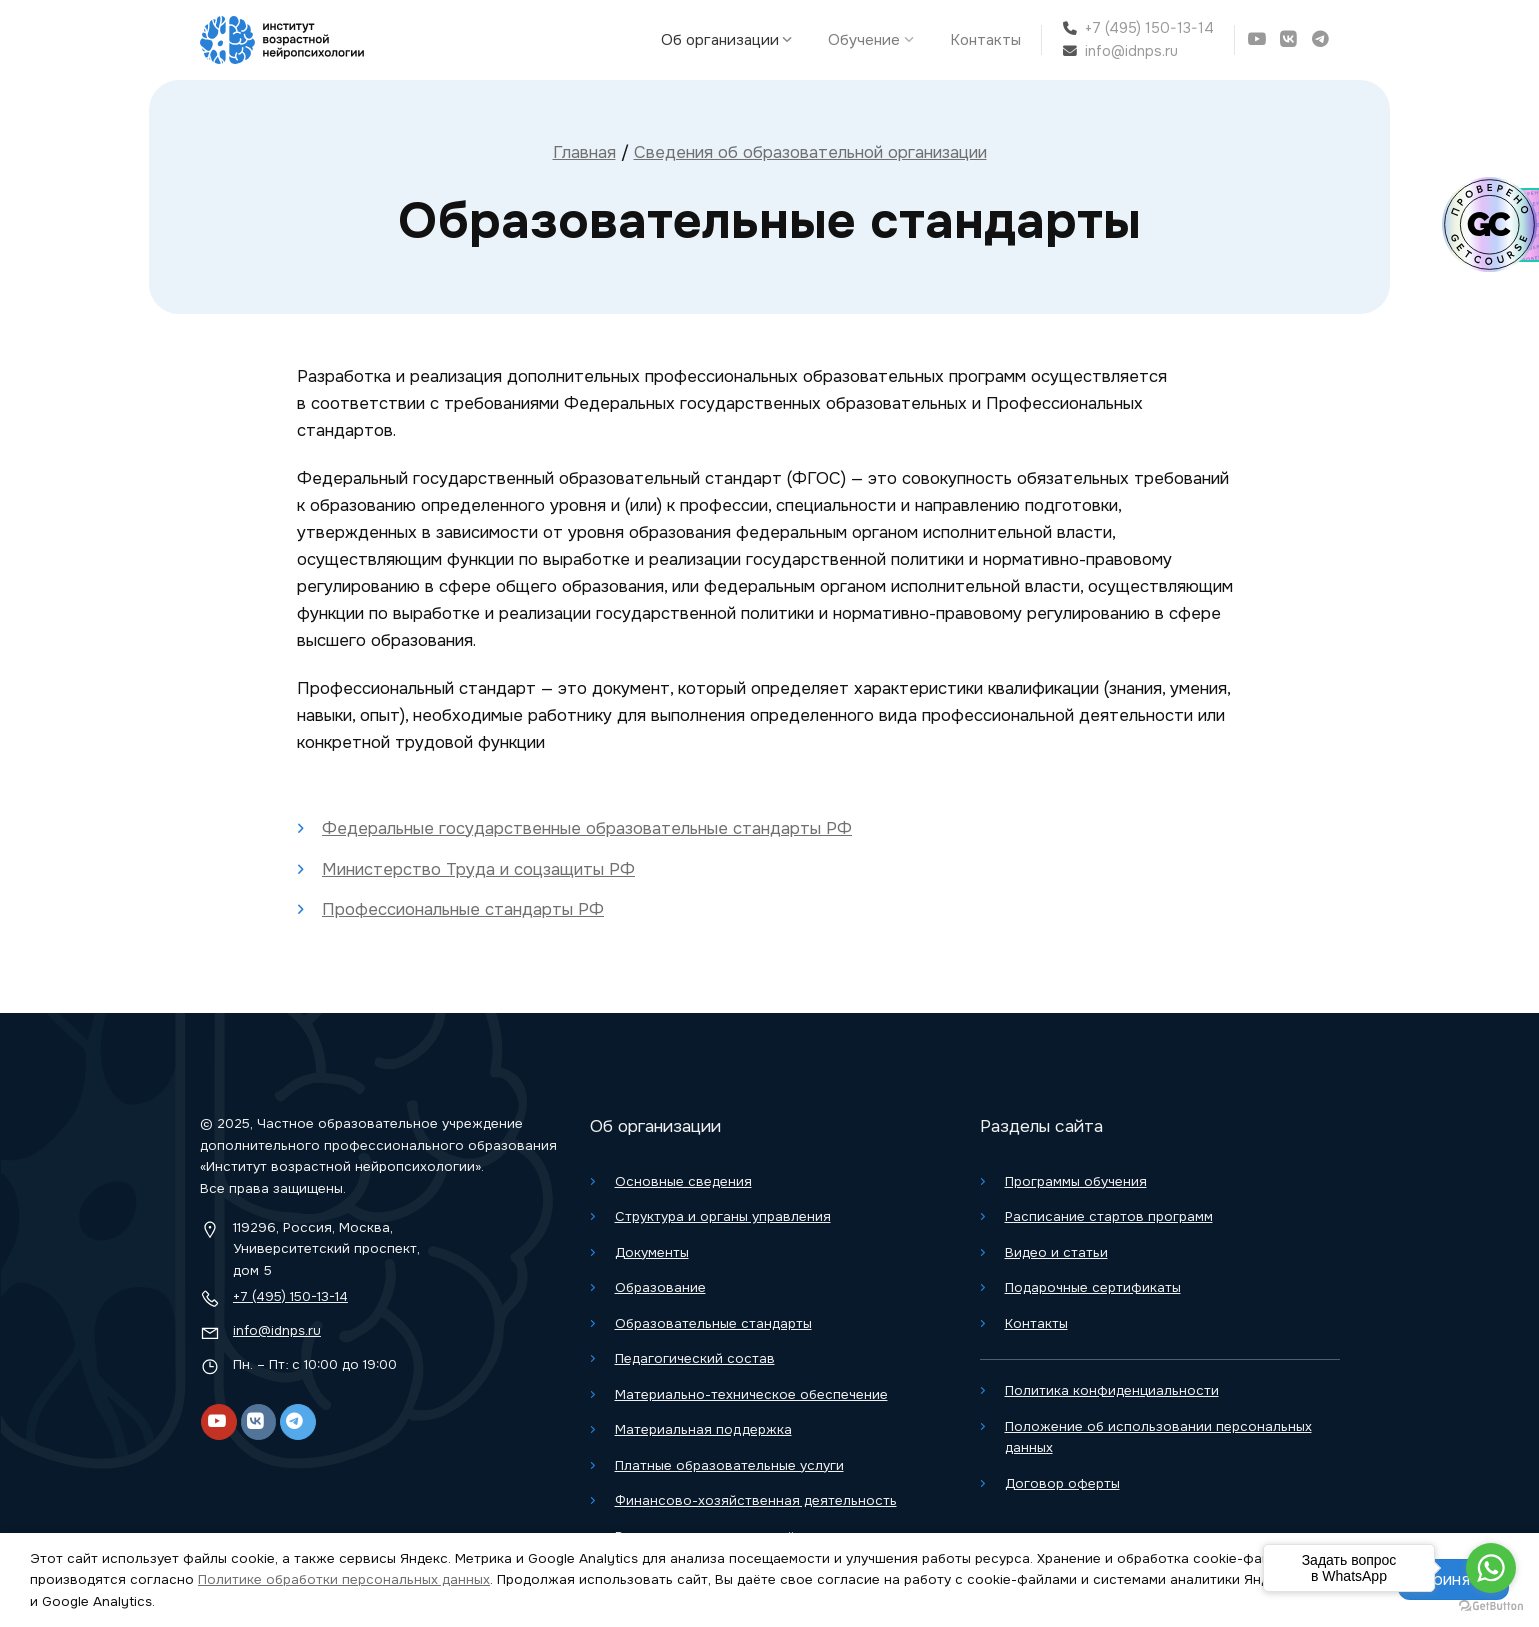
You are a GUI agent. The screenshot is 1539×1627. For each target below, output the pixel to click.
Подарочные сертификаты (1093, 1287)
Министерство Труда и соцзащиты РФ (478, 869)
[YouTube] (1259, 39)
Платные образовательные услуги (729, 1465)
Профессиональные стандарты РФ (463, 909)
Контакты (985, 40)
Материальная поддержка (703, 1429)
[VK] (1291, 39)
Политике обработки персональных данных (344, 1579)
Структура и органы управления (723, 1216)
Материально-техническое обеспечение (751, 1394)
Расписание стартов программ (1109, 1216)
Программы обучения (1076, 1181)
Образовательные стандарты (713, 1323)
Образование (660, 1287)
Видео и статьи (1056, 1252)
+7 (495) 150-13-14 (1149, 28)
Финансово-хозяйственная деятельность (756, 1500)
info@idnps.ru (1131, 51)
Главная (584, 152)
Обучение (875, 40)
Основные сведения (683, 1181)
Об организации (731, 40)
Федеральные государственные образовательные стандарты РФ (587, 828)
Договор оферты (1062, 1483)
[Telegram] (1323, 39)
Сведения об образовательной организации (810, 152)
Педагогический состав (695, 1358)
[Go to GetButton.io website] (1491, 1606)
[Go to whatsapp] (1491, 1568)
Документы (652, 1252)
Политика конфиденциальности (1112, 1390)
